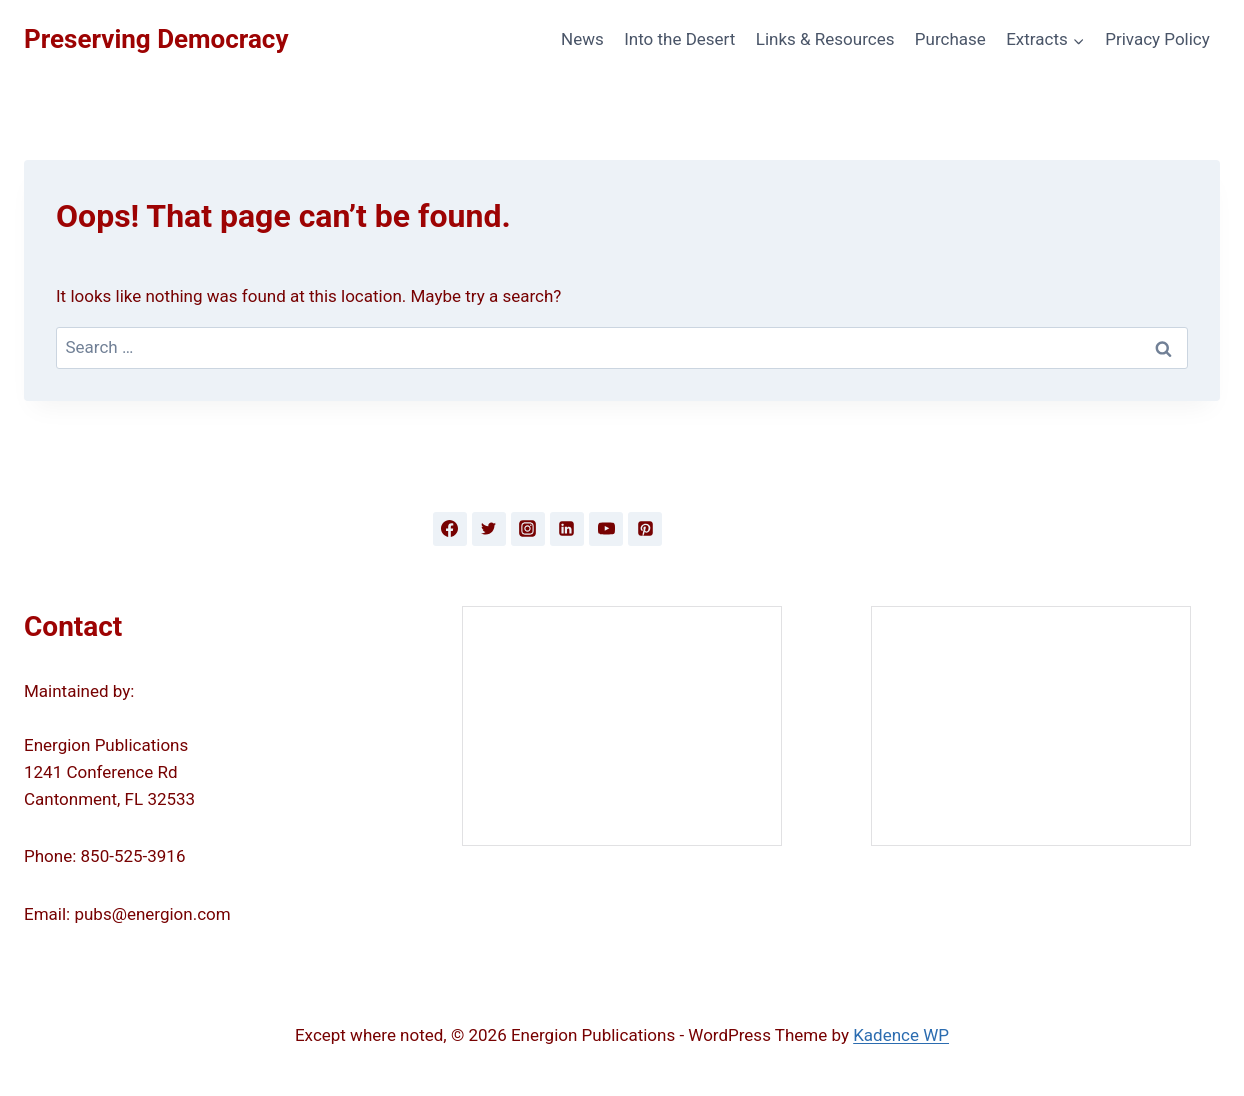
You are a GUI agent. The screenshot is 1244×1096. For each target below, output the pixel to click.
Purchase (950, 39)
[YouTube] (606, 529)
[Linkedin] (567, 529)
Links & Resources (825, 39)
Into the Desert (679, 39)
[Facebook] (450, 529)
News (582, 39)
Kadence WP (901, 1035)
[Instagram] (528, 529)
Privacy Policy (1157, 39)
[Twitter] (489, 529)
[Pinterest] (645, 529)
